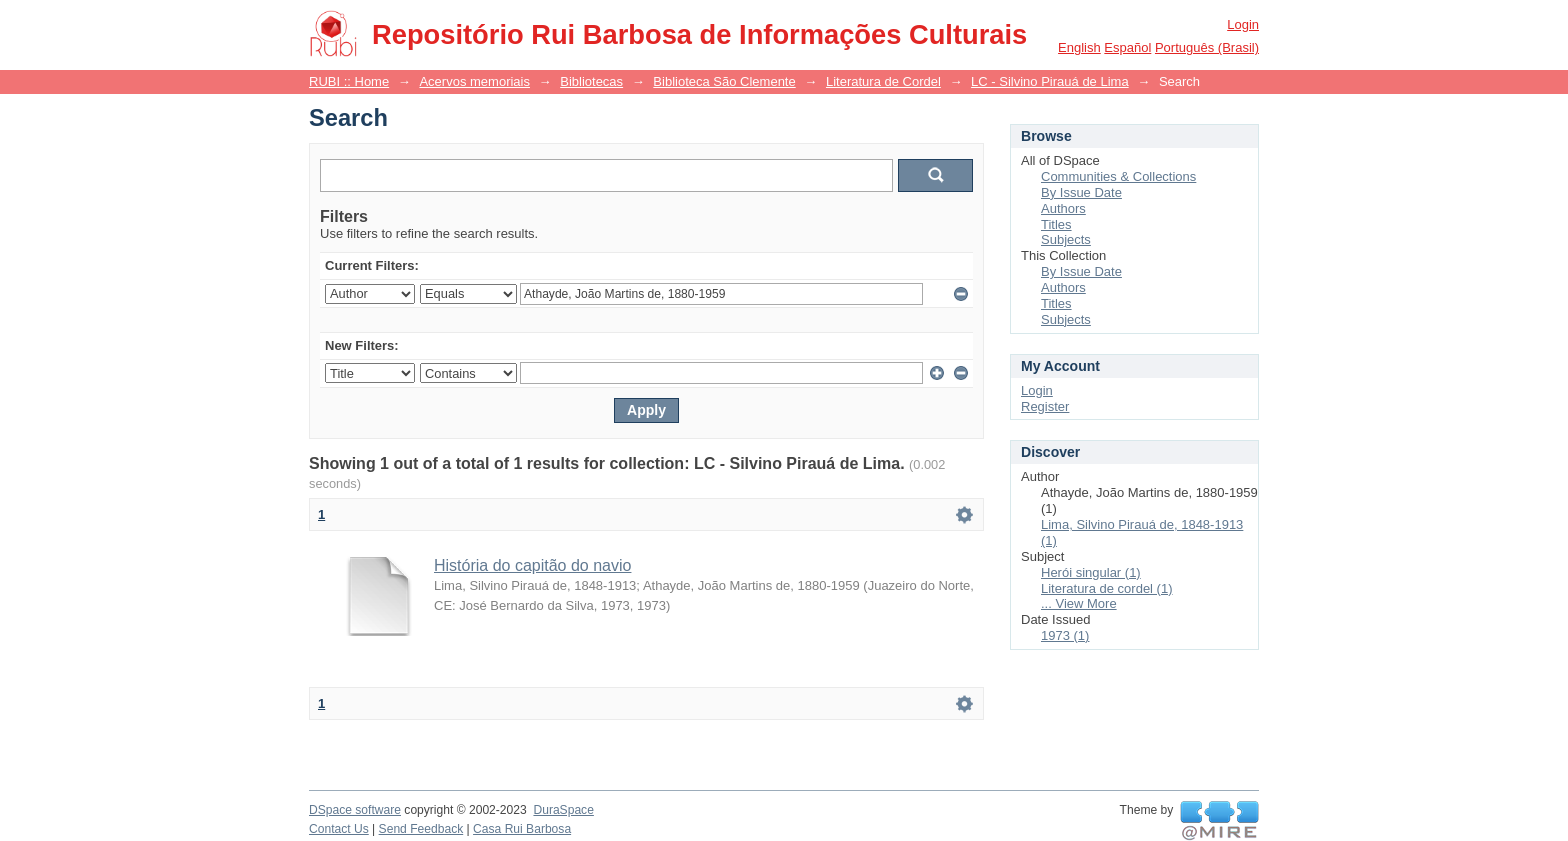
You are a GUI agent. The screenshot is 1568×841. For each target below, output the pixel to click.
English (1079, 47)
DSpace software (355, 810)
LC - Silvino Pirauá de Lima (1050, 81)
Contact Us (339, 829)
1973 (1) (1065, 635)
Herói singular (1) (1091, 572)
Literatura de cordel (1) (1107, 588)
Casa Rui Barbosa (522, 829)
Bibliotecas (591, 81)
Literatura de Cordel (883, 81)
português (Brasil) (1207, 47)
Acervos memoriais (474, 81)
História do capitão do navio (532, 565)
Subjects (1066, 239)
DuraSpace (563, 810)
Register (1045, 406)
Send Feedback (421, 829)
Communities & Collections (1118, 176)
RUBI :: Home (349, 81)
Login (1243, 24)
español (1127, 47)
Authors (1063, 208)
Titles (1056, 224)
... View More (1079, 603)
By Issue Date (1081, 192)
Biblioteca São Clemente (724, 81)
